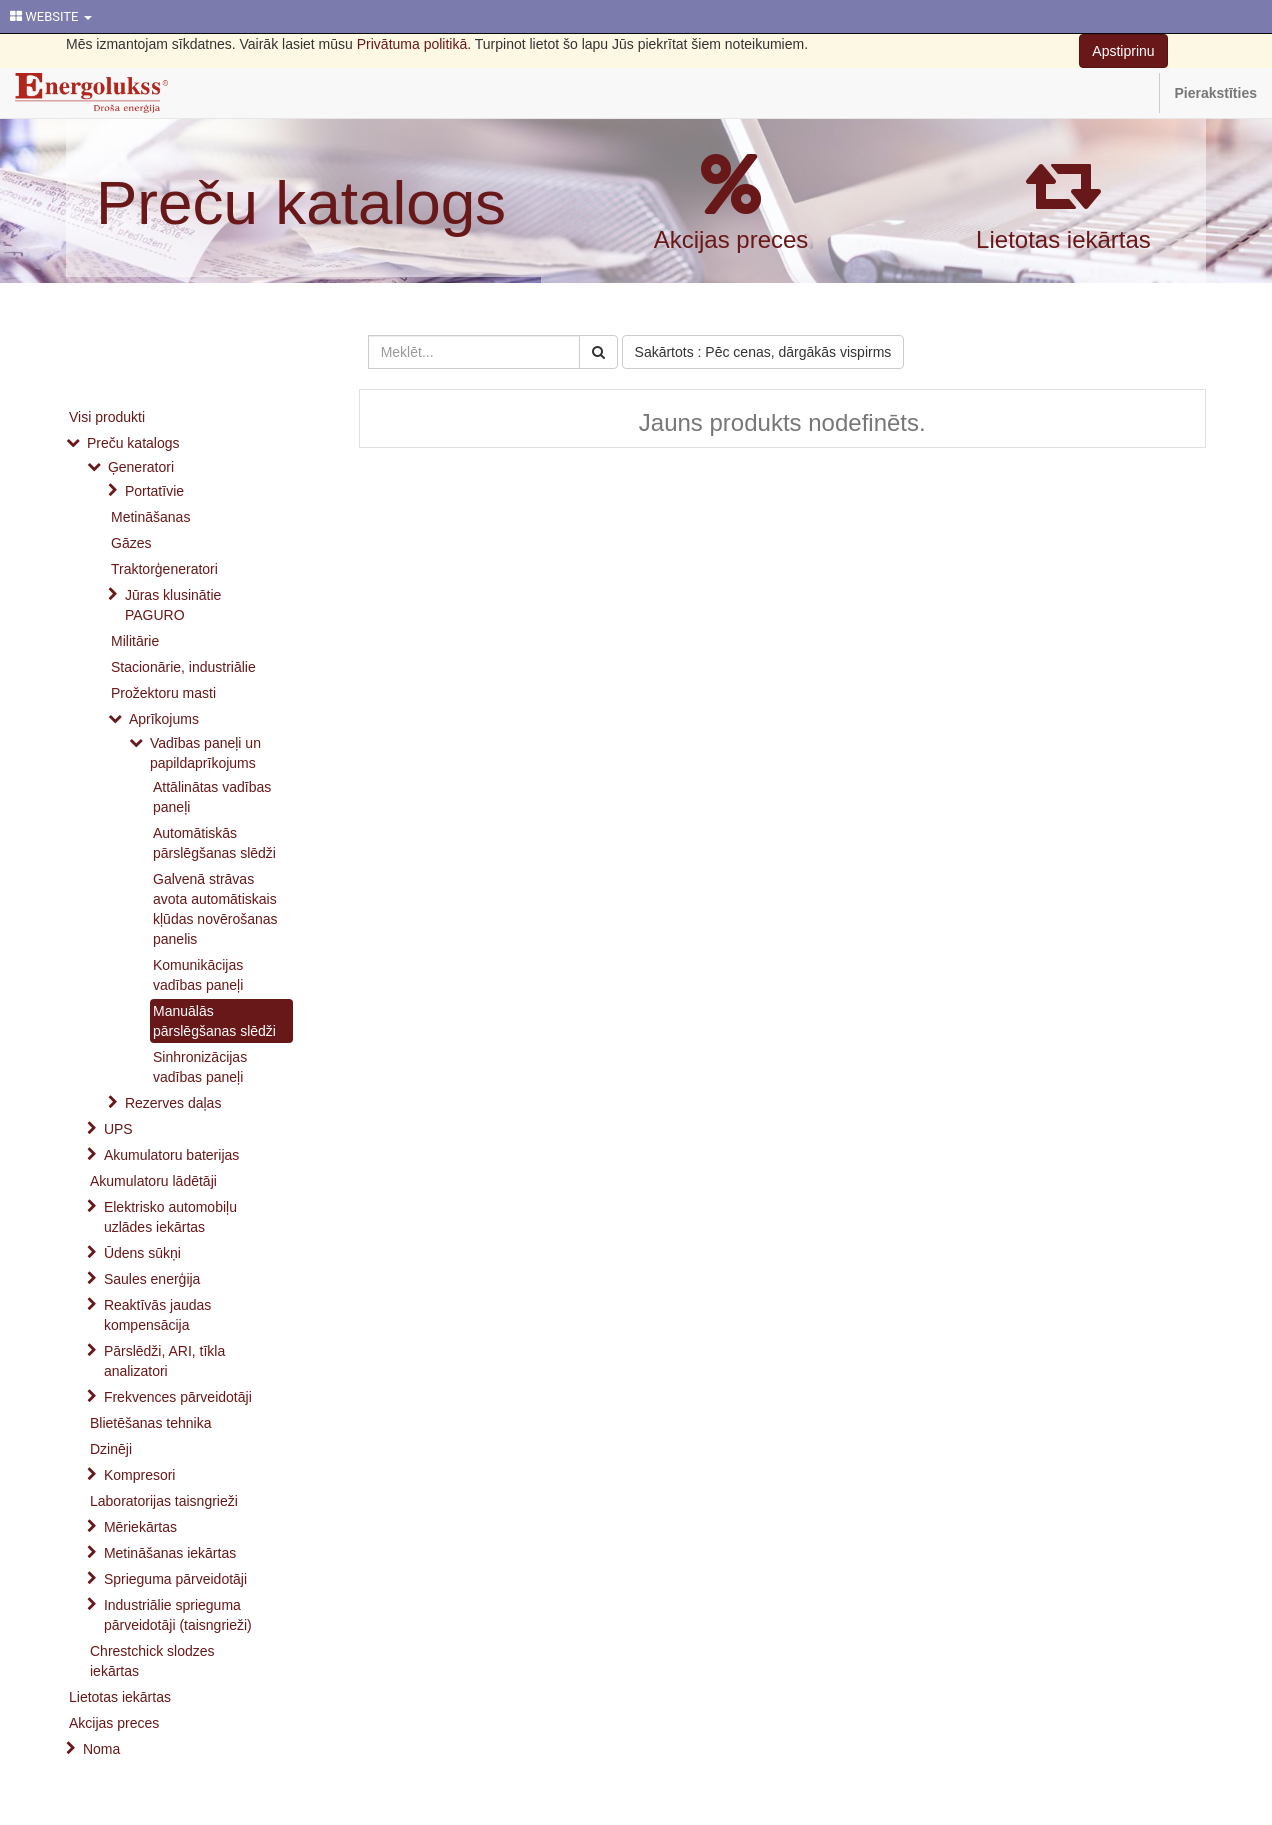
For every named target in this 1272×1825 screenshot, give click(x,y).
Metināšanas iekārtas (170, 1553)
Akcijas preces (731, 239)
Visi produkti (107, 417)
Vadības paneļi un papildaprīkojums (205, 753)
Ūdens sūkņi (142, 1253)
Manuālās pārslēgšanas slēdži (214, 1021)
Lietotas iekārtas (1063, 239)
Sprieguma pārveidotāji (175, 1579)
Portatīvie (154, 491)
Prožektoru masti (163, 693)
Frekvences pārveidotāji (178, 1397)
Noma (101, 1749)
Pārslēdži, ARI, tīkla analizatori (164, 1361)
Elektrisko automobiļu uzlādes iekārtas (170, 1217)
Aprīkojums (164, 719)
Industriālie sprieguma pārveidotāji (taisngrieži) (178, 1615)
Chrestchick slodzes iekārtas (152, 1661)
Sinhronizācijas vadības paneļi (200, 1067)
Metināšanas (150, 517)
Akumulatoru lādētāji (153, 1181)
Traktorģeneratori (164, 569)
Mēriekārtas (140, 1527)
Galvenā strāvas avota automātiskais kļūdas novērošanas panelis (215, 909)
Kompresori (140, 1475)
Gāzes (131, 543)
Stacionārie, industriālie (183, 667)
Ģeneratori (141, 467)
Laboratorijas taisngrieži (164, 1501)
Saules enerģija (152, 1279)
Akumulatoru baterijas (171, 1155)
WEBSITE (51, 16)
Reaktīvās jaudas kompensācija (157, 1315)
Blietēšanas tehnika (150, 1423)
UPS (118, 1129)
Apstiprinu (1123, 51)
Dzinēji (111, 1449)
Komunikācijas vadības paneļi (198, 975)
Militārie (135, 641)
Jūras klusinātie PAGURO (173, 605)
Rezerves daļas (173, 1103)
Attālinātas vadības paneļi (212, 797)
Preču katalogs (301, 202)
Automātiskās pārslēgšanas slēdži (214, 843)
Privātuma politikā (412, 44)
